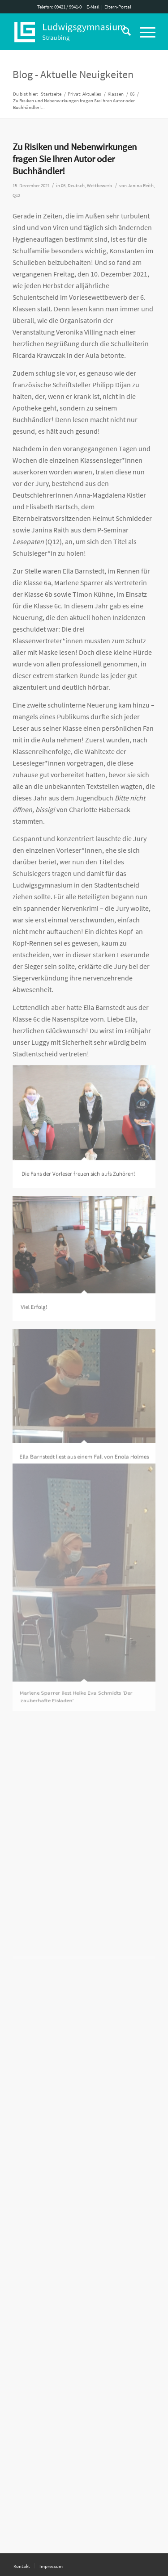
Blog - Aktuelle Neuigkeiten (73, 74)
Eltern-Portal (117, 7)
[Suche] (122, 32)
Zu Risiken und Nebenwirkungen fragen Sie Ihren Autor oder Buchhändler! (75, 159)
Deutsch (76, 185)
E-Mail (92, 7)
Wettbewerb (99, 185)
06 (63, 185)
